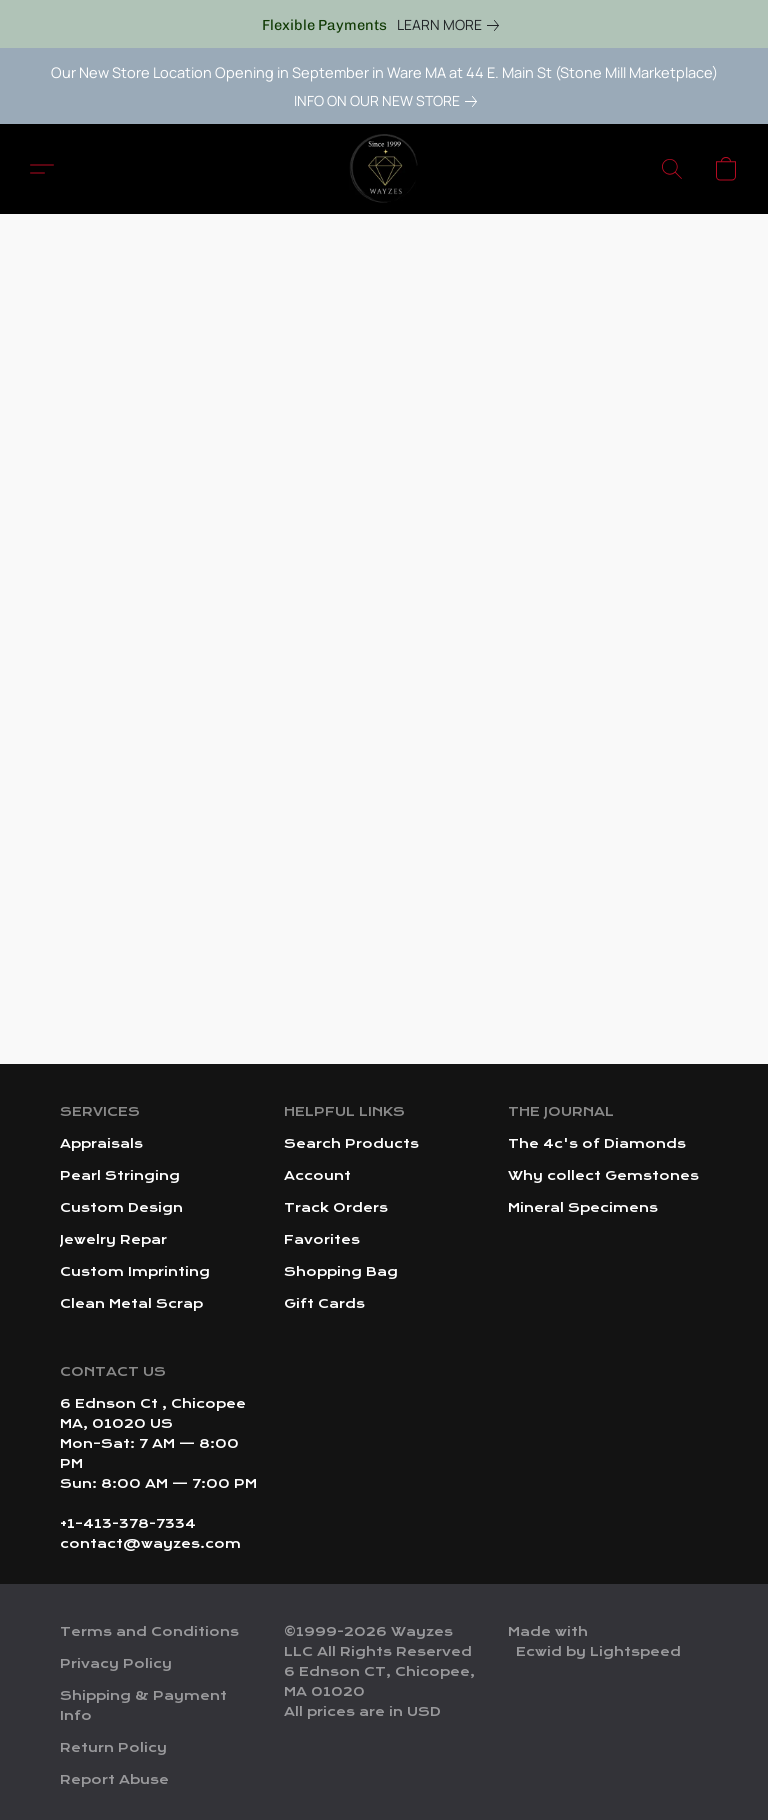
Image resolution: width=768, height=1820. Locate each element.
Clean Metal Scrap (131, 1304)
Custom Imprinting (135, 1272)
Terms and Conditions (149, 1632)
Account (317, 1176)
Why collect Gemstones (603, 1176)
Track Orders (336, 1208)
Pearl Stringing (120, 1176)
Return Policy (113, 1748)
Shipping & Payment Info (143, 1706)
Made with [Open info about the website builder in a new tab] (594, 1643)
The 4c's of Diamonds (597, 1144)
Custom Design (121, 1208)
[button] (384, 169)
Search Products (351, 1144)
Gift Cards (324, 1304)
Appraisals (101, 1144)
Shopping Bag (341, 1272)
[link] (452, 25)
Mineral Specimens (583, 1208)
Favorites (322, 1240)
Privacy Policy (116, 1664)
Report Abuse (114, 1780)
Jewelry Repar (113, 1240)
